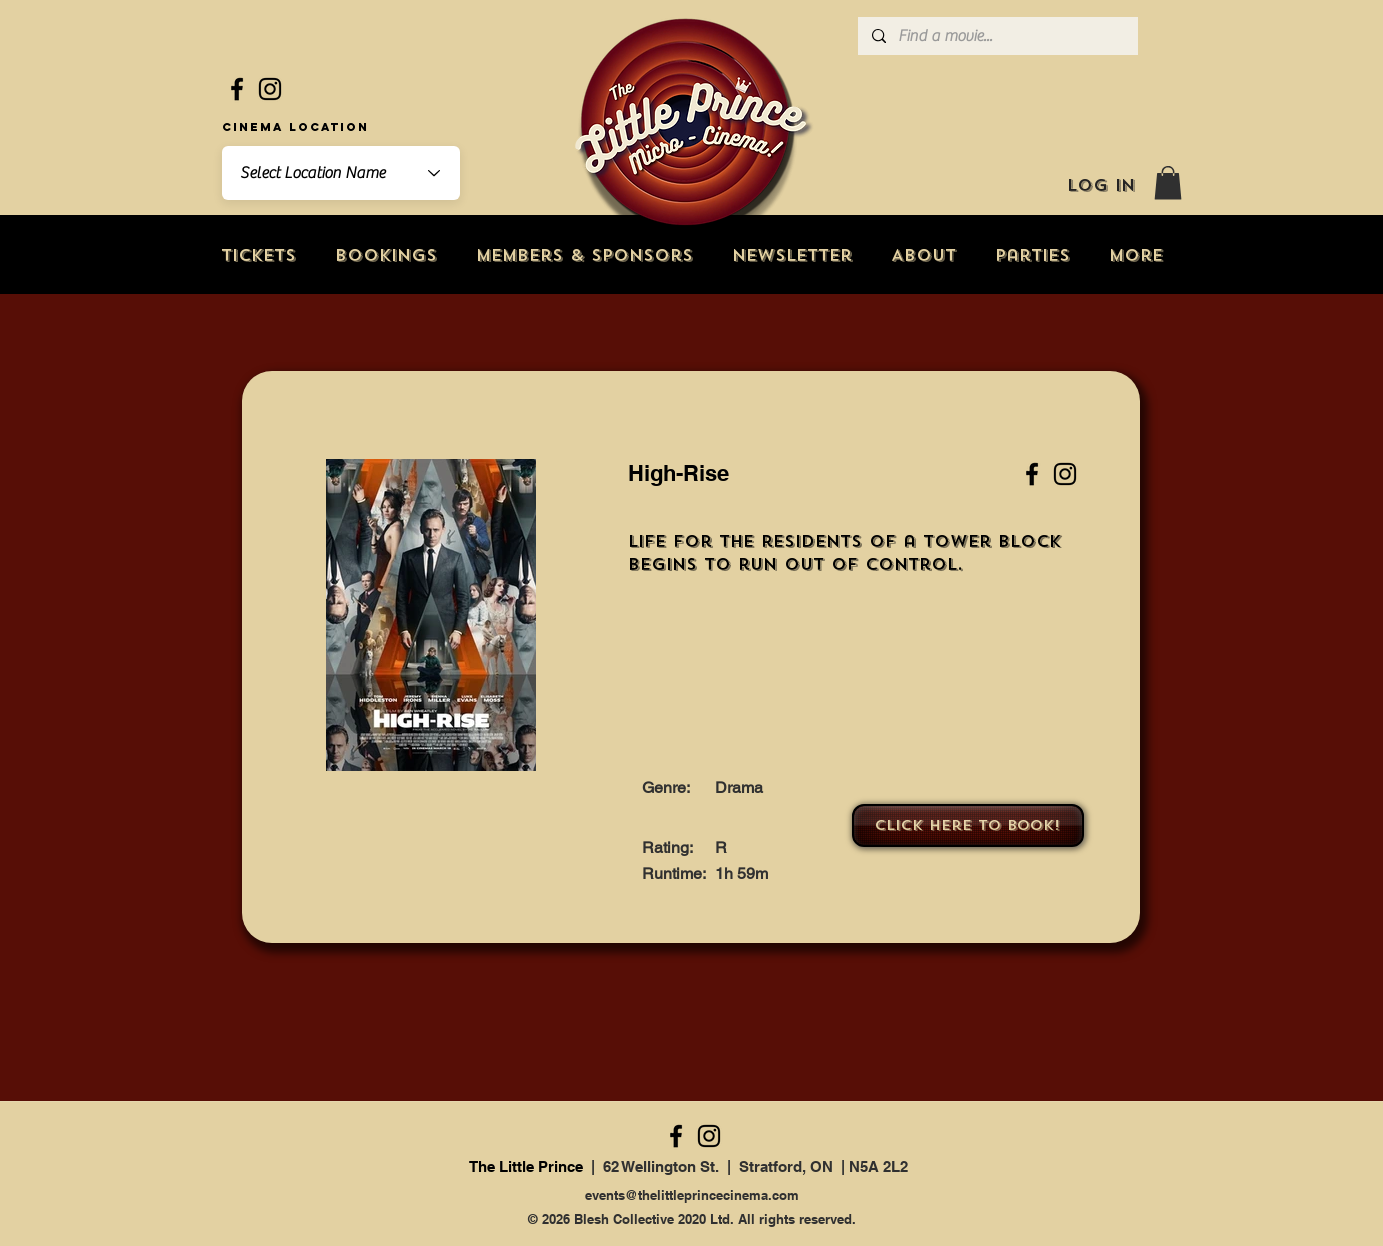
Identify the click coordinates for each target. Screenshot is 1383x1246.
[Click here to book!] (968, 825)
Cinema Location (295, 127)
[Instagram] (270, 89)
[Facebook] (237, 89)
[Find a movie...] (997, 36)
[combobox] (341, 173)
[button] (1168, 182)
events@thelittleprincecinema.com (692, 1195)
